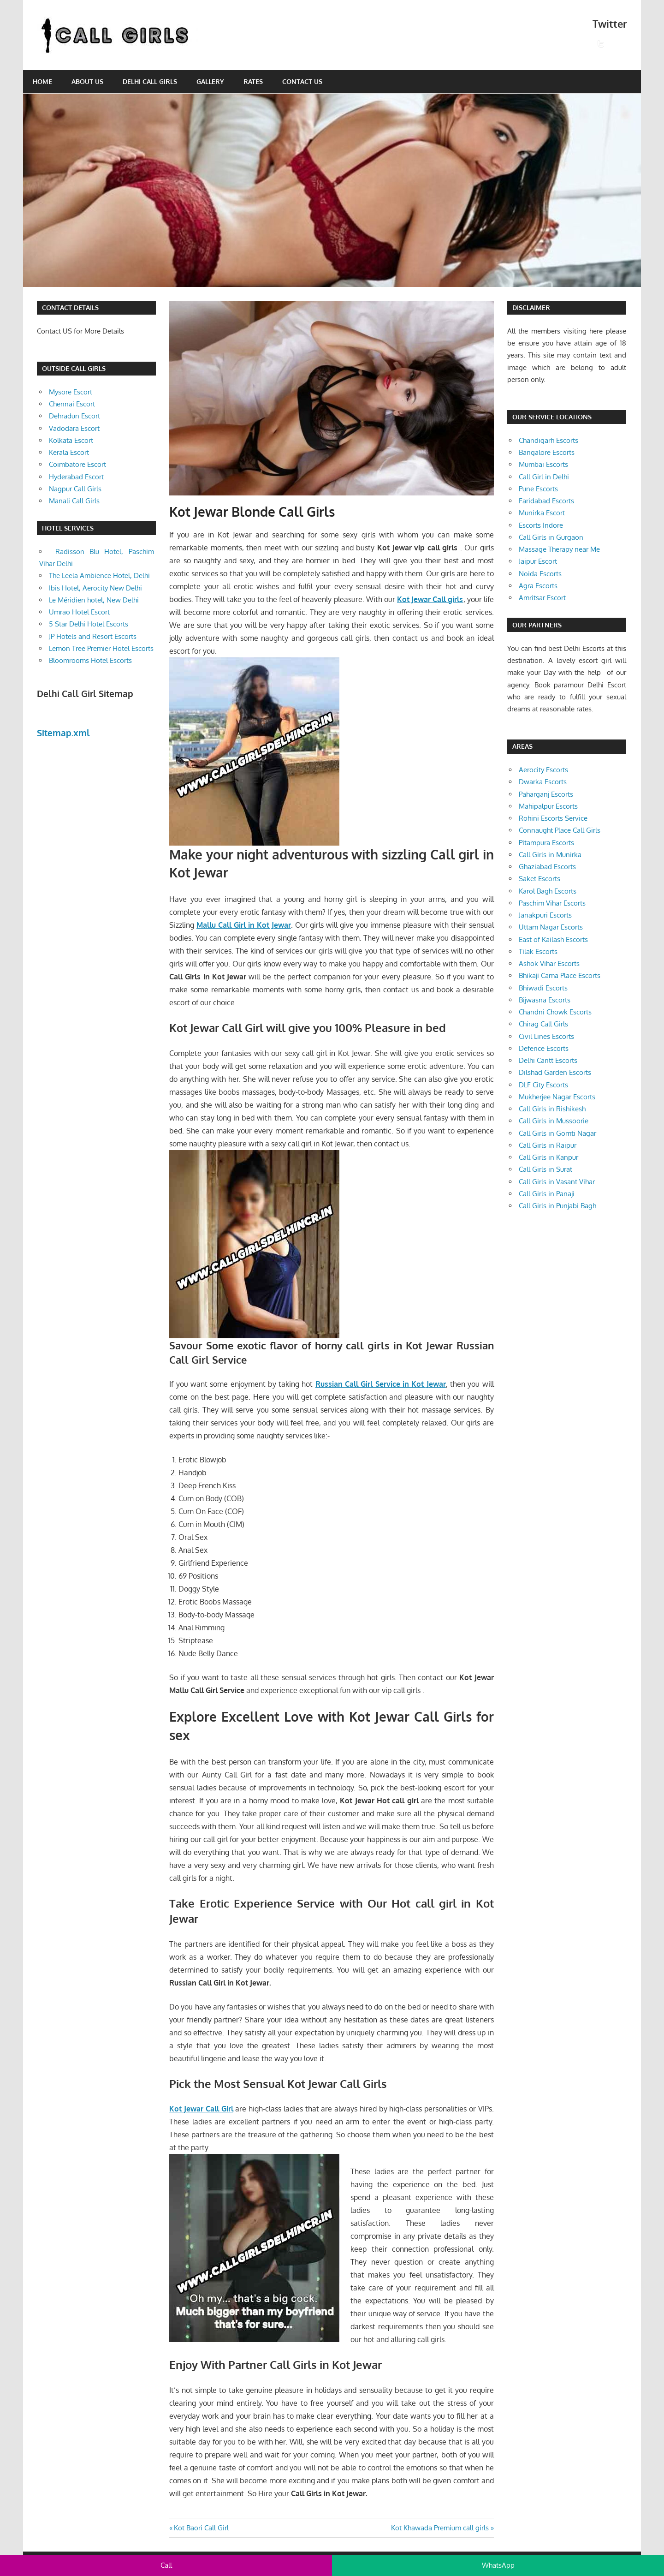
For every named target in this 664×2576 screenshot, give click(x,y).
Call (166, 2565)
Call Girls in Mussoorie (553, 1120)
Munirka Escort (542, 512)
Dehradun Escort (74, 415)
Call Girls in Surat (545, 1169)
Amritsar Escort (542, 597)
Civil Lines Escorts (546, 1036)
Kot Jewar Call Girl (201, 2108)
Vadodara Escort (74, 428)
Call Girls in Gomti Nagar (557, 1133)
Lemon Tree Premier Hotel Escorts (101, 648)
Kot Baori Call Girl (201, 2527)
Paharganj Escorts (546, 794)
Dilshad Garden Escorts (555, 1072)
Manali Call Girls (74, 500)
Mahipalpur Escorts (548, 806)
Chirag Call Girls (543, 1024)
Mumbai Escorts (543, 464)
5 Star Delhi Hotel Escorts (88, 624)
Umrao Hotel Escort (79, 612)
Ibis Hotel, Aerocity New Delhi (95, 588)
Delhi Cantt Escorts (548, 1060)
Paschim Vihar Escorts (552, 903)
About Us (87, 81)
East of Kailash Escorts (553, 939)
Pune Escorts (538, 488)
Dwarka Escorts (543, 781)
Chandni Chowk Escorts (555, 1012)
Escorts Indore (541, 525)
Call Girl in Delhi (544, 476)
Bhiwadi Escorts (543, 988)
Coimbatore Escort (77, 464)
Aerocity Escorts (543, 769)
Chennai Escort (72, 404)
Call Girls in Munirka (550, 854)
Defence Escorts (544, 1048)
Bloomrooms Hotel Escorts (90, 660)
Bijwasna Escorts (544, 1000)
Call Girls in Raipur (547, 1145)
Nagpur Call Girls (75, 488)
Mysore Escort (70, 392)
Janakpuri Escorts (545, 915)
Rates (253, 81)
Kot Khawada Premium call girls (440, 2527)
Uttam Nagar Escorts (551, 927)
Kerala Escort (69, 452)
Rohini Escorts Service (553, 818)
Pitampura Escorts (546, 842)
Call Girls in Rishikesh (552, 1108)
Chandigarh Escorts (548, 440)
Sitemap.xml (63, 732)
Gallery (210, 81)
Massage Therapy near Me (559, 549)
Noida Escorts (540, 573)
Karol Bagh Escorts (547, 891)
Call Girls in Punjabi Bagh (557, 1205)
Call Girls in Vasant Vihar (557, 1181)
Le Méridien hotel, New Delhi (94, 600)
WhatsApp (498, 2565)
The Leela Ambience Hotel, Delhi (99, 575)
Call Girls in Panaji (547, 1193)
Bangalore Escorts (547, 452)
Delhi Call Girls (150, 81)
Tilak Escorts (538, 951)
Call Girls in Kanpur (548, 1157)
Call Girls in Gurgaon (551, 537)
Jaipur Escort (538, 561)
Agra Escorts (538, 585)
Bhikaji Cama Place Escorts (559, 975)
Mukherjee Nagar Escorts (557, 1096)
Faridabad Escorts (546, 500)
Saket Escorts (539, 878)
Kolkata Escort (71, 440)
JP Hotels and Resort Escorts (92, 636)
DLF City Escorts (543, 1084)
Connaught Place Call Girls (559, 830)
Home (42, 81)
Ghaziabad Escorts (547, 866)
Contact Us (302, 81)
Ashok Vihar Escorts (549, 963)
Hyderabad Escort (76, 476)
